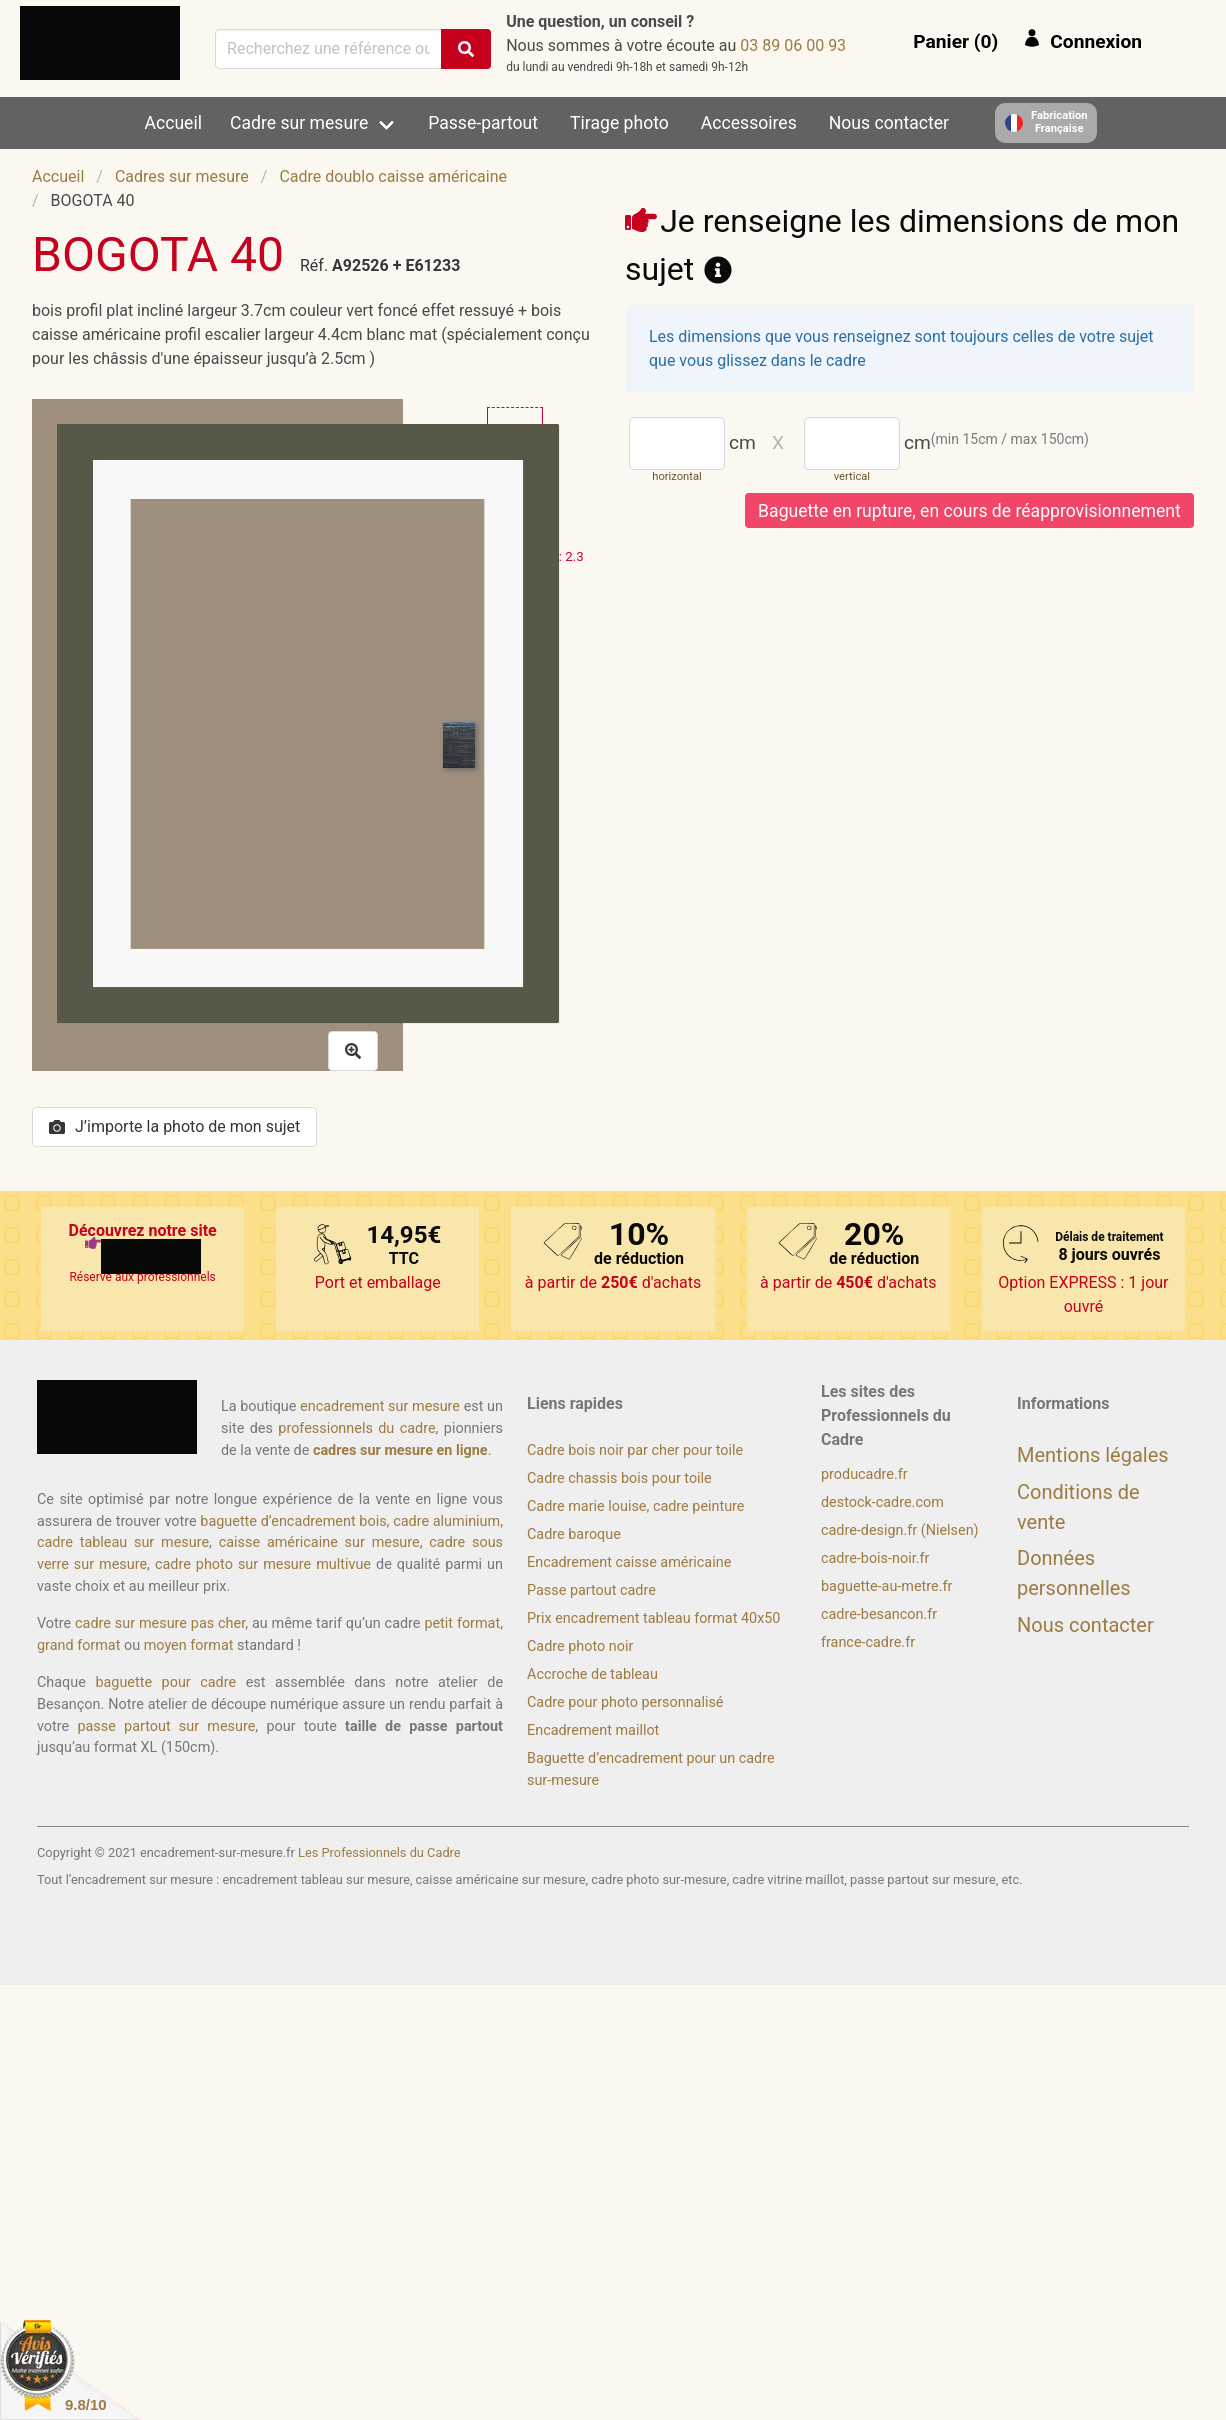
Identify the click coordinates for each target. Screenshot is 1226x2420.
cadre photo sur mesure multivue (263, 1564)
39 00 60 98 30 (793, 45)
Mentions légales (1093, 1455)
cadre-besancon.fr (879, 1614)
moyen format (189, 1645)
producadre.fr (864, 1474)
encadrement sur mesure (380, 1406)
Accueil (173, 123)
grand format (78, 1645)
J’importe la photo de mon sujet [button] (174, 1126)
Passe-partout (483, 123)
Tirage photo (619, 123)
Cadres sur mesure (182, 176)
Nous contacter (889, 123)
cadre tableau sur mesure (123, 1542)
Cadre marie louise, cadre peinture (635, 1506)
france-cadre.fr (868, 1642)
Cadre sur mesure (299, 123)
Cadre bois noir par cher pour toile (635, 1450)
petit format (462, 1623)
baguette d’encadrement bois (293, 1521)
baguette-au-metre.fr (886, 1586)
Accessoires (749, 123)
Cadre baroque (574, 1534)
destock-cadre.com (882, 1502)
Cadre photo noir (580, 1646)
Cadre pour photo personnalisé (625, 1702)
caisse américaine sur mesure (319, 1542)
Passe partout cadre (591, 1590)
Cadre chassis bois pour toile (619, 1478)
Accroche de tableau (592, 1674)
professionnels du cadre (356, 1428)
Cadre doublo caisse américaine (393, 176)
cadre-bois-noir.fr (875, 1558)
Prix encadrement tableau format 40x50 (653, 1618)
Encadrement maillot (593, 1730)
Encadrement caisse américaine (629, 1562)
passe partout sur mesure (166, 1726)
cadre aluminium (446, 1521)
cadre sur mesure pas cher (160, 1623)
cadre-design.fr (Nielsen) (900, 1530)
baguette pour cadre (165, 1682)
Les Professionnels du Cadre (379, 1852)
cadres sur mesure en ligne (400, 1450)
